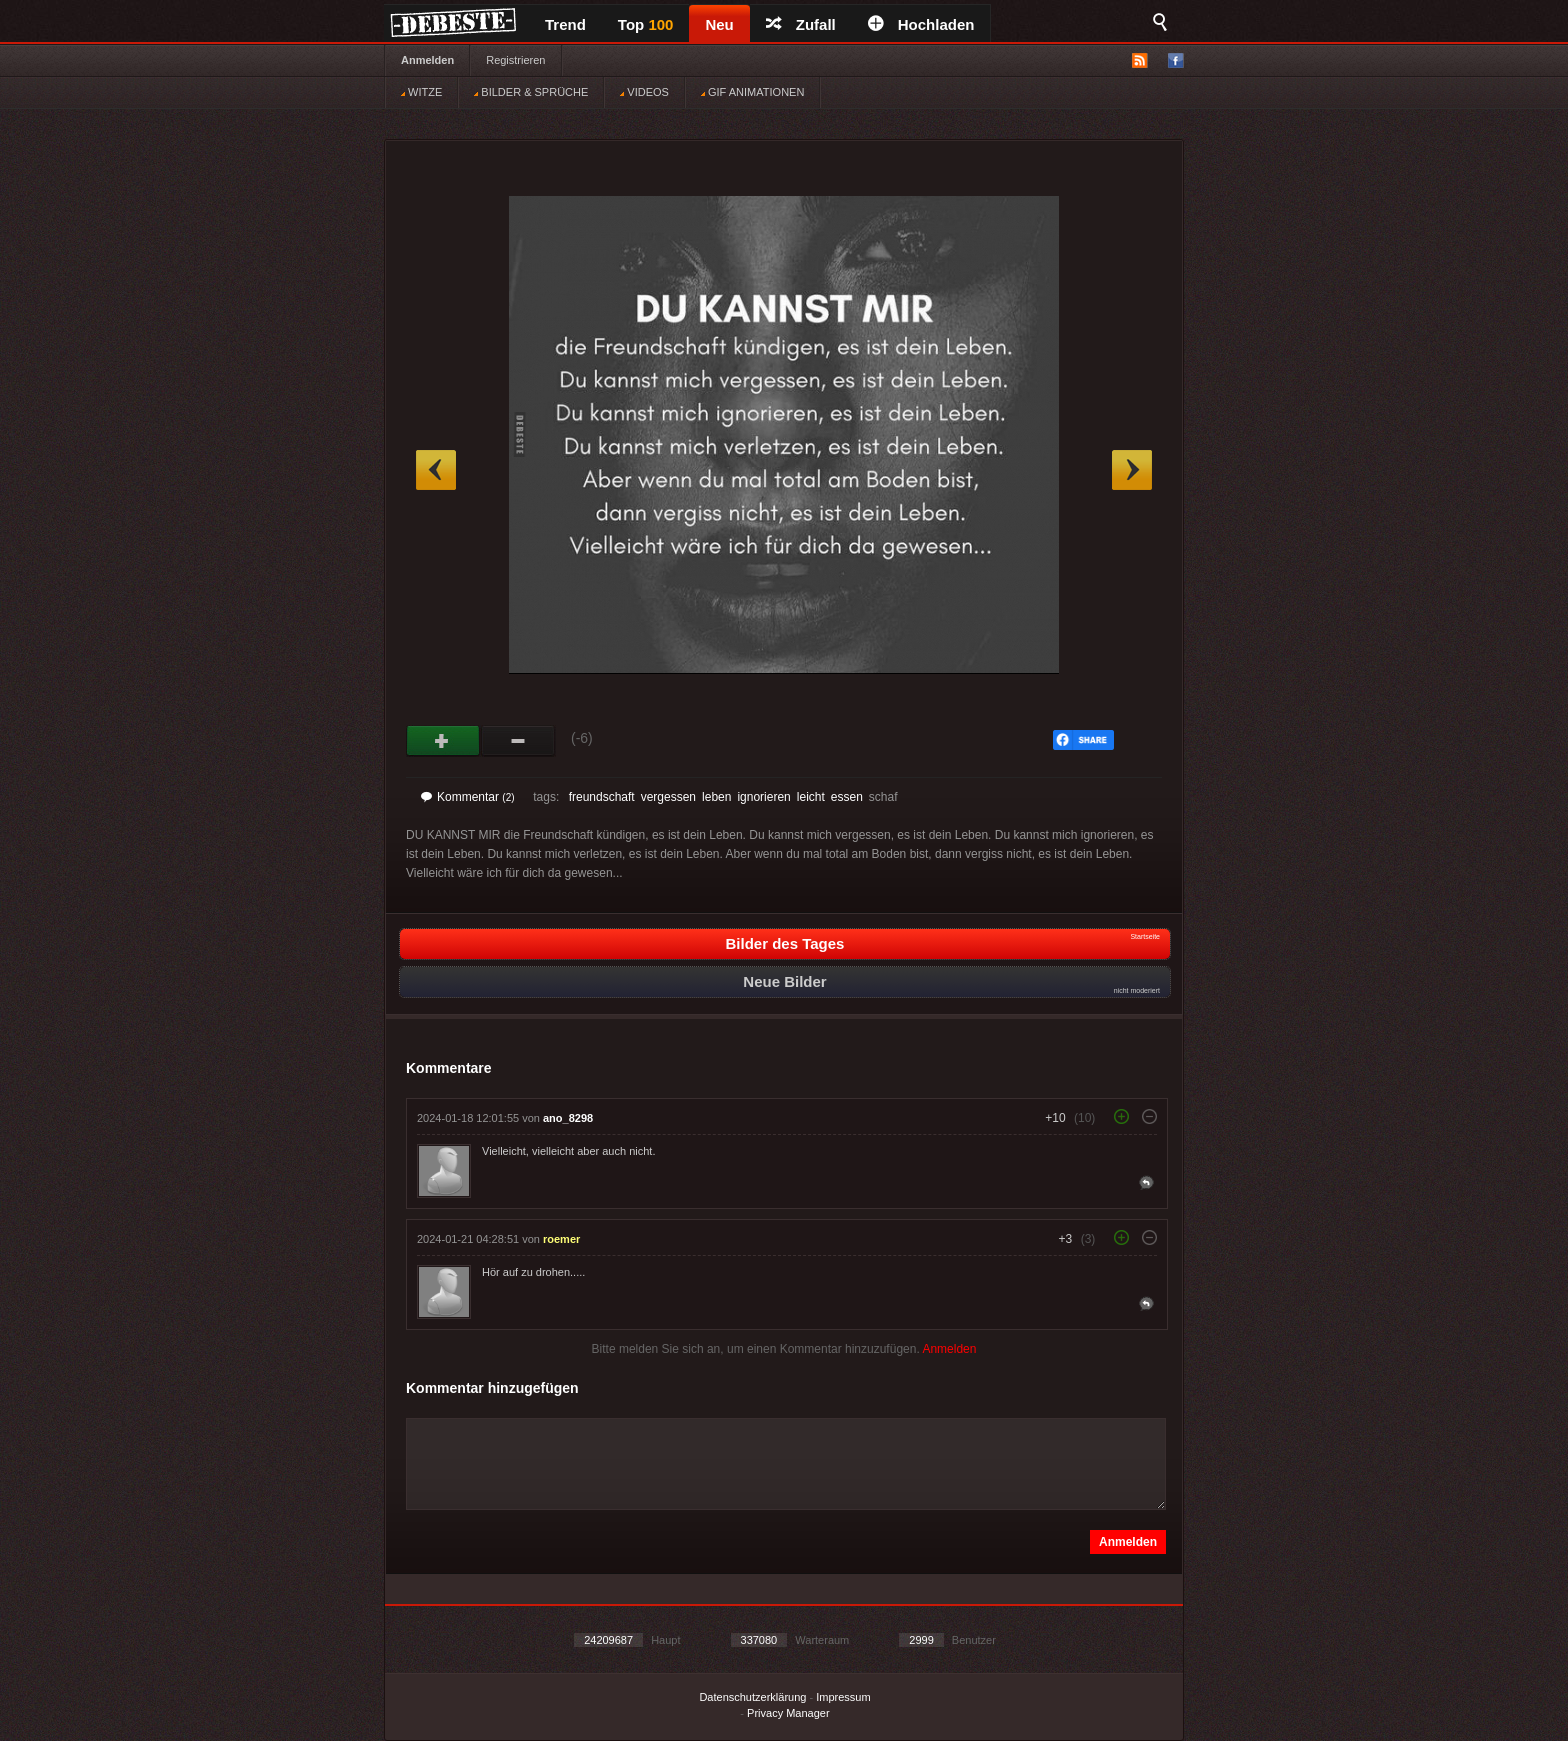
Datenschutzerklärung (752, 1697)
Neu (719, 24)
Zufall (801, 24)
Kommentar (468, 797)
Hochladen (921, 24)
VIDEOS (644, 92)
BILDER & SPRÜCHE (531, 92)
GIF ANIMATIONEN (752, 92)
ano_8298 (568, 1118)
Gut (443, 741)
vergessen (668, 797)
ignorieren (763, 797)
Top (646, 24)
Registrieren (515, 60)
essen (847, 797)
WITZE (421, 92)
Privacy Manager (788, 1713)
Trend (565, 24)
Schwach (518, 741)
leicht (811, 797)
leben (716, 797)
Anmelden (427, 60)
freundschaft (602, 797)
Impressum (843, 1697)
